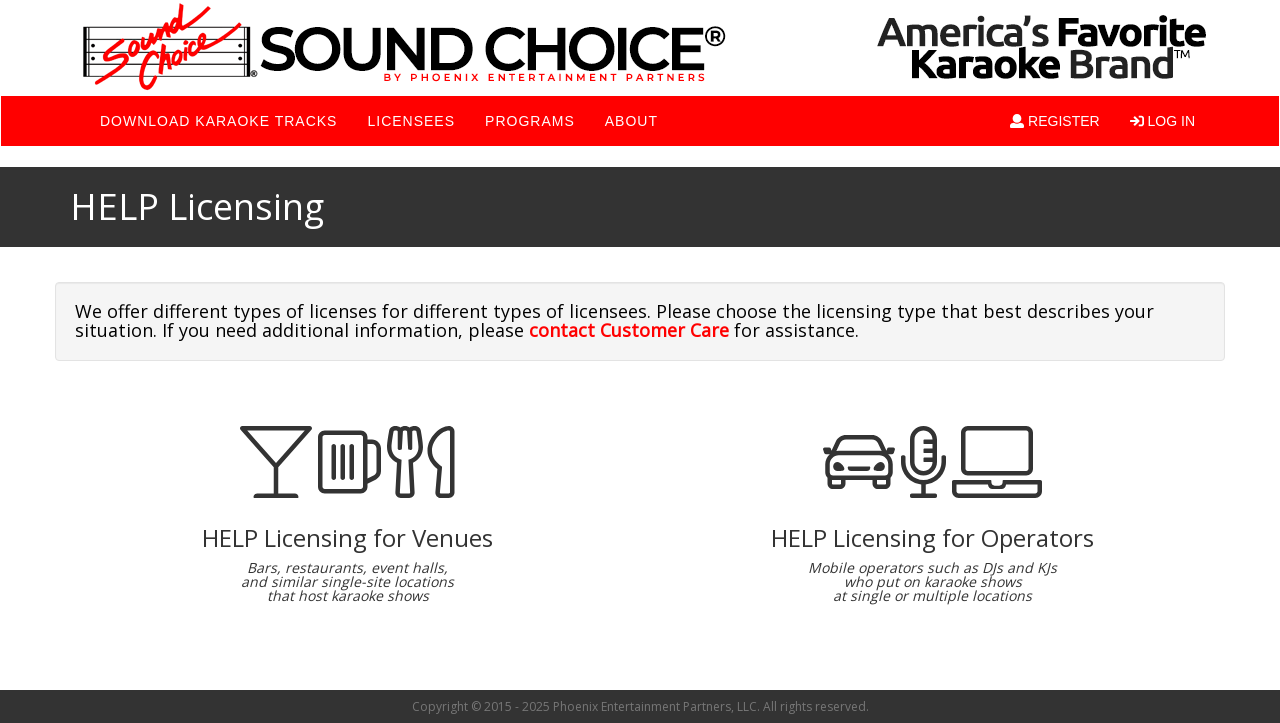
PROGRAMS (530, 121)
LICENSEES (411, 121)
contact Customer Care (629, 330)
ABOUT (631, 121)
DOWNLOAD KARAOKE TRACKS (218, 121)
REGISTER (1054, 121)
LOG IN (1162, 121)
